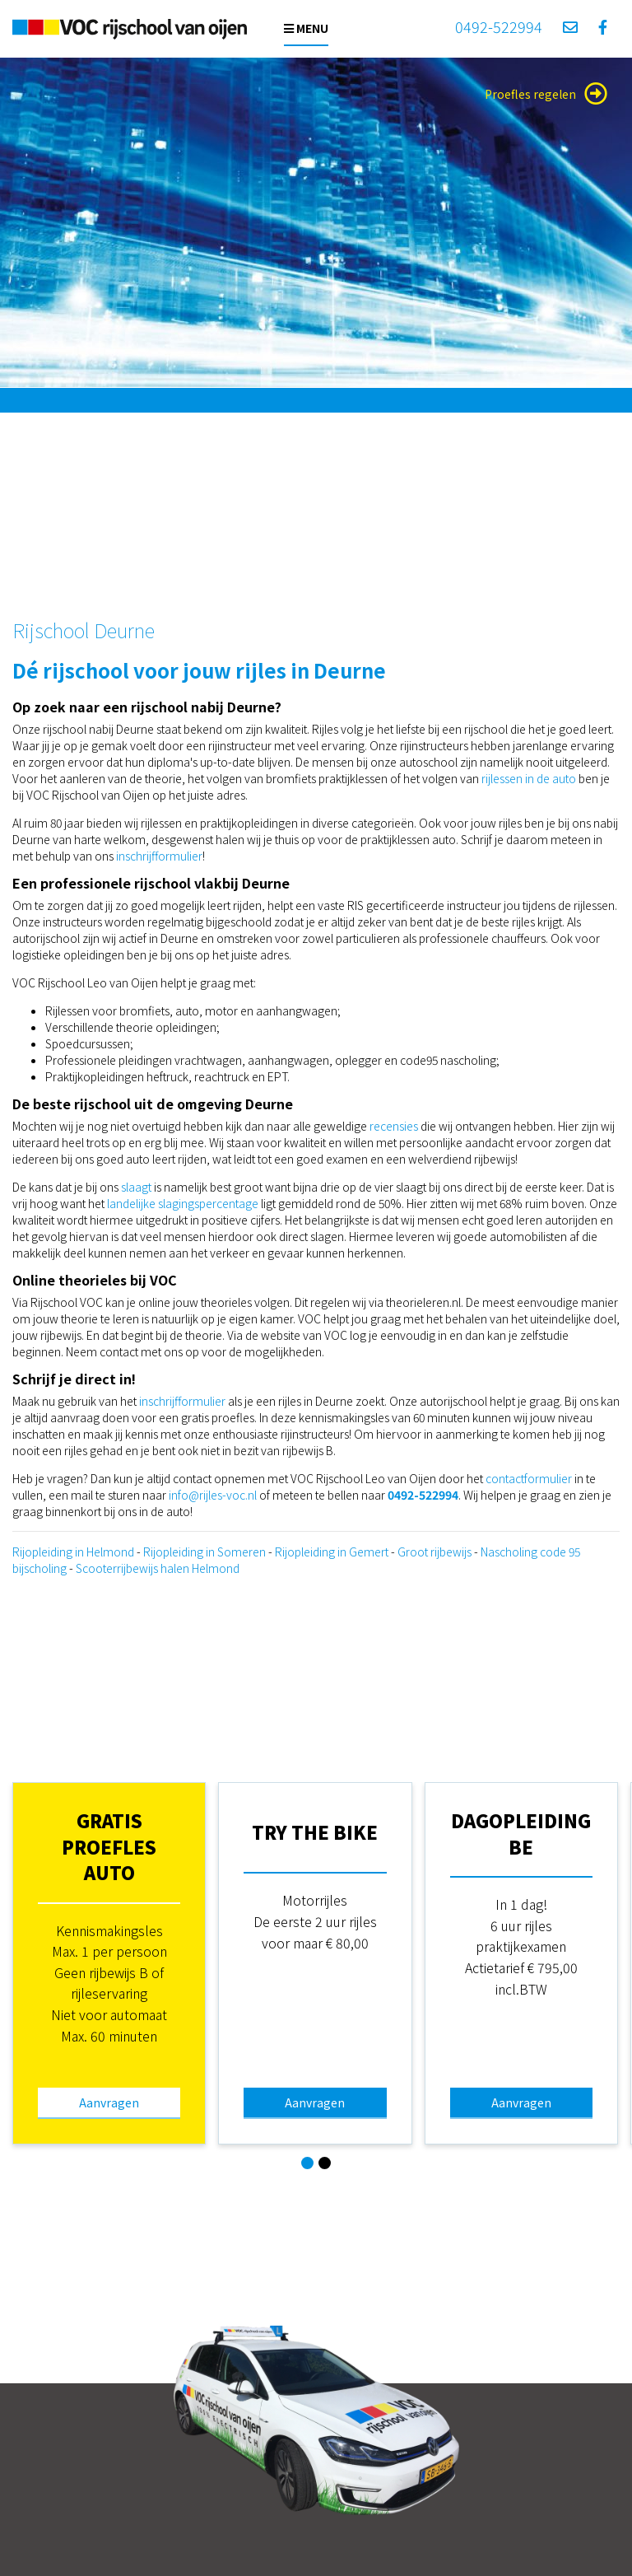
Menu (306, 28)
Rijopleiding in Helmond (73, 1551)
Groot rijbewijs (434, 1551)
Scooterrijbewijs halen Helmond (157, 1568)
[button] (307, 2163)
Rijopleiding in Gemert (331, 1551)
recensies (395, 1126)
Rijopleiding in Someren (204, 1551)
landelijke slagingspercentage (182, 1203)
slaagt (137, 1186)
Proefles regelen (546, 93)
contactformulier (529, 1478)
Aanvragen (109, 2102)
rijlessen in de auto (530, 778)
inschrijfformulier (159, 855)
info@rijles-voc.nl (213, 1494)
